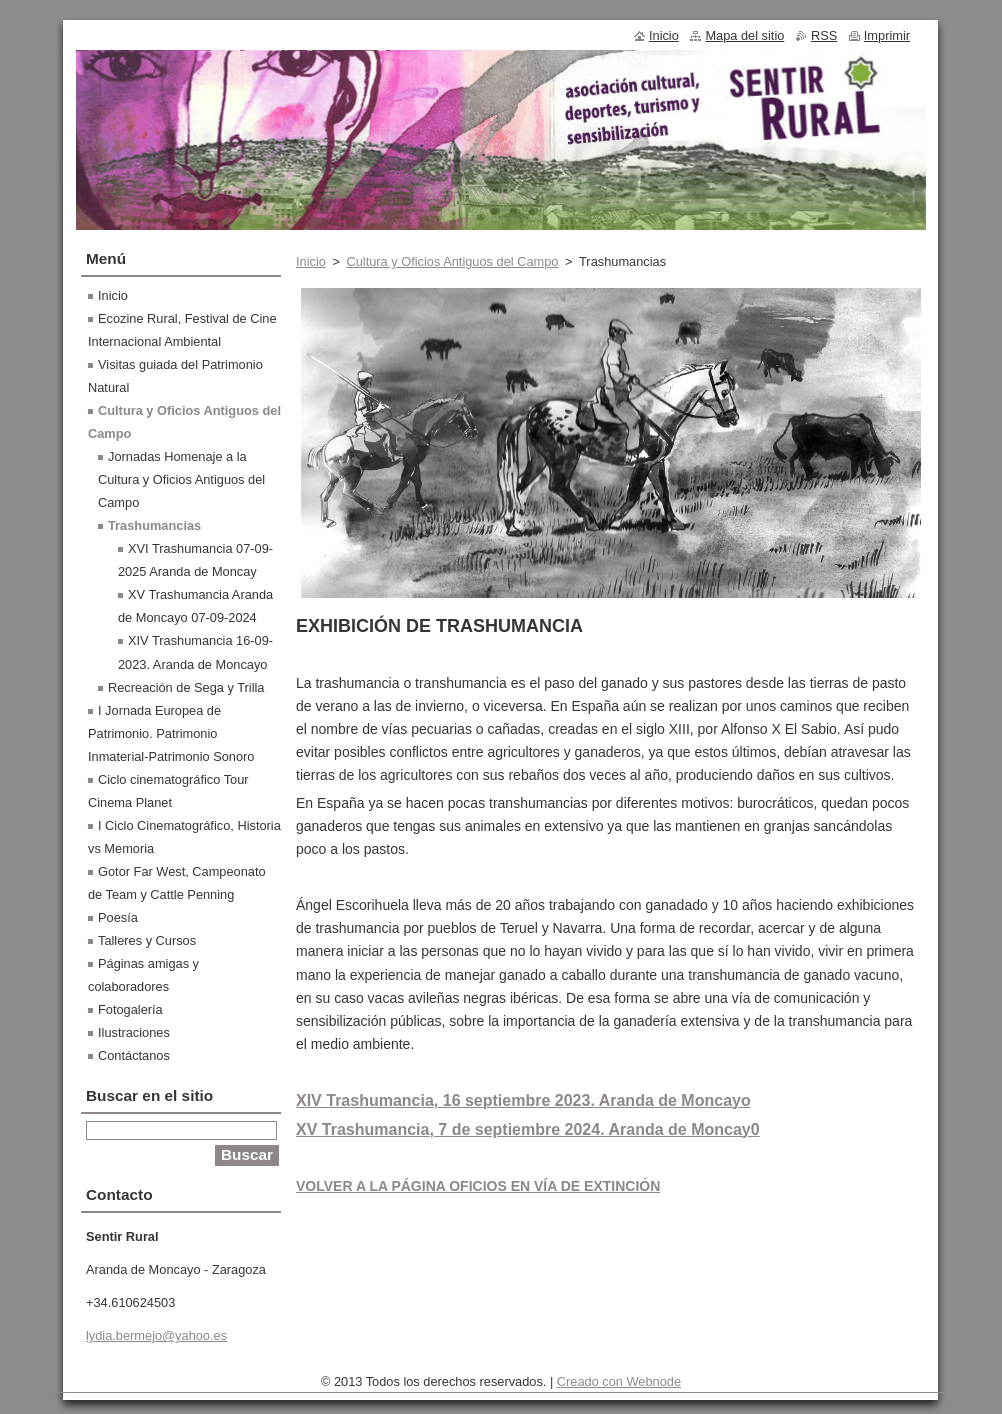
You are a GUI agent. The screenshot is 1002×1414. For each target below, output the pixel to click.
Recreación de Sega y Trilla (186, 687)
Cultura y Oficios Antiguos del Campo (452, 261)
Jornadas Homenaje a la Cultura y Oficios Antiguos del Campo (181, 479)
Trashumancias (154, 525)
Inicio (311, 261)
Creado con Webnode (619, 1381)
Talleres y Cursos (147, 940)
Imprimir (887, 35)
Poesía (118, 917)
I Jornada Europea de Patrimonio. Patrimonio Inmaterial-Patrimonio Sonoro (171, 733)
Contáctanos (134, 1055)
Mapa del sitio (744, 35)
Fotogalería (130, 1009)
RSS (824, 35)
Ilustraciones (134, 1032)
